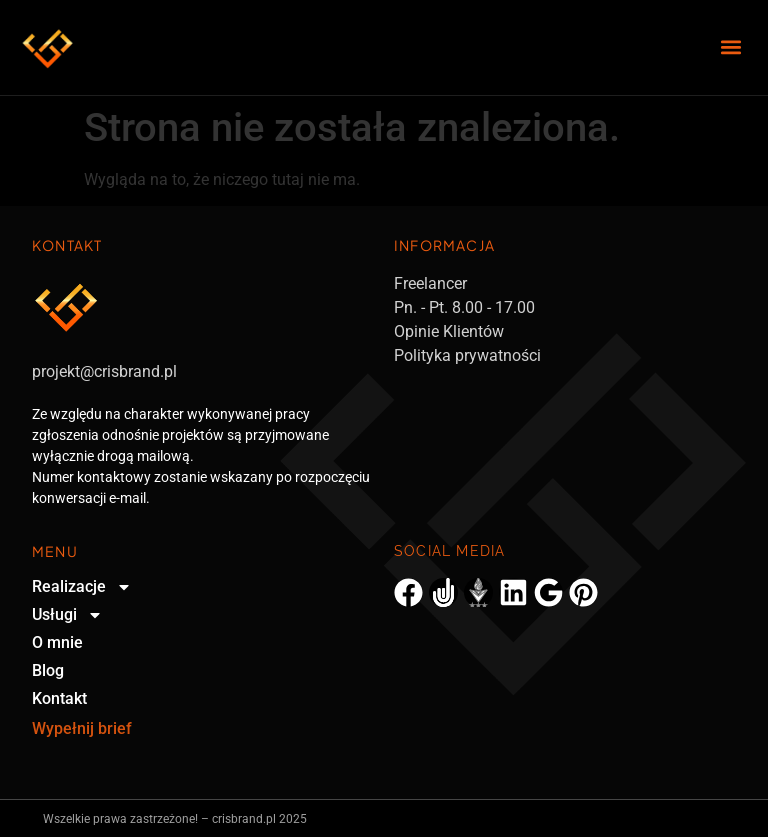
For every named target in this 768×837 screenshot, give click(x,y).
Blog (48, 670)
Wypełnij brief (82, 728)
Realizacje (82, 587)
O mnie (57, 642)
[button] (731, 47)
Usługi (67, 615)
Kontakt (59, 698)
